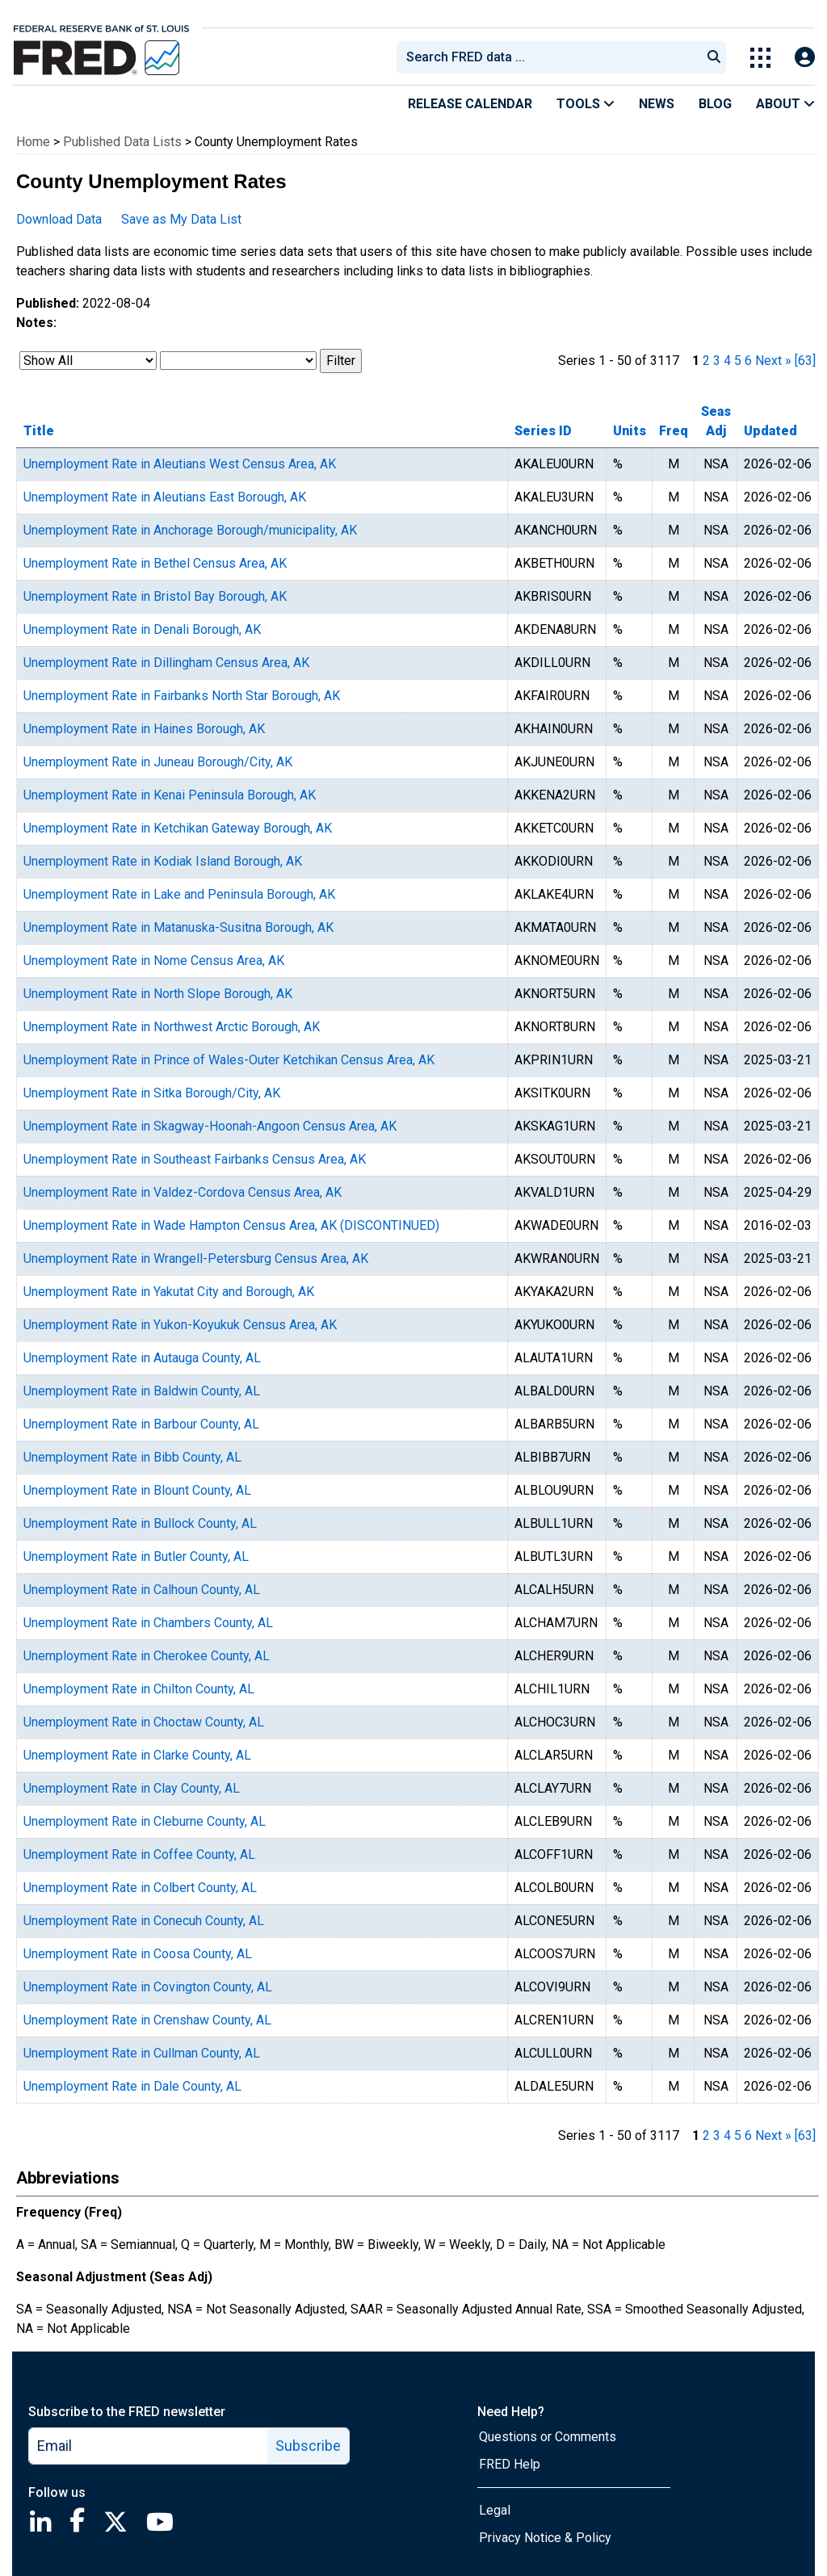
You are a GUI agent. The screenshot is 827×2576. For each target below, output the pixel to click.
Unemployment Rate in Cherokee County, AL (146, 1655)
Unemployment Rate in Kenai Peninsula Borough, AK (169, 795)
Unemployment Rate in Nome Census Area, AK (153, 960)
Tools (585, 103)
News (656, 103)
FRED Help (509, 2464)
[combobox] (548, 57)
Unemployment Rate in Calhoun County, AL (141, 1589)
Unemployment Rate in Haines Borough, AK (144, 728)
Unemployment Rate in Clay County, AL (131, 1788)
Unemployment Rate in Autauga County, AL (142, 1358)
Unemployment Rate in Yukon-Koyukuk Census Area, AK (180, 1324)
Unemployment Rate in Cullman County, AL (141, 2053)
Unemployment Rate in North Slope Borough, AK (157, 993)
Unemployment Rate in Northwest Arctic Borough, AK (171, 1026)
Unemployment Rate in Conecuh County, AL (143, 1920)
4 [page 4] (727, 360)
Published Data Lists (122, 141)
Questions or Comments (547, 2436)
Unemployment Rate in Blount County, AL (137, 1490)
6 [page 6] (748, 360)
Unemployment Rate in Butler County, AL (136, 1556)
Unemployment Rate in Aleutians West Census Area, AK (179, 464)
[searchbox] (552, 57)
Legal (494, 2510)
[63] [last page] (805, 360)
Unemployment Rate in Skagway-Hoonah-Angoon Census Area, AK (210, 1126)
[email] (148, 2446)
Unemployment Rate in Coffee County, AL (139, 1854)
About (785, 103)
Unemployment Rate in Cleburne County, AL (144, 1821)
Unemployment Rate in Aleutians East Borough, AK (164, 497)
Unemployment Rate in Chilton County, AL (138, 1689)
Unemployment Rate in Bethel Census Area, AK (155, 563)
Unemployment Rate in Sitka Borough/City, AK (151, 1093)
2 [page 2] (706, 360)
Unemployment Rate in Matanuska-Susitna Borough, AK (178, 927)
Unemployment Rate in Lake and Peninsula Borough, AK (179, 894)
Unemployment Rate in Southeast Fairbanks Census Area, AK (194, 1159)
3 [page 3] (716, 360)
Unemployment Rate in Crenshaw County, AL (147, 2020)
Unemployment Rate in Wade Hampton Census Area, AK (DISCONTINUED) (231, 1225)
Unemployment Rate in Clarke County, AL (137, 1755)
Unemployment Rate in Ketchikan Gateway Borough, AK (177, 828)
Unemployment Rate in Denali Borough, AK (142, 629)
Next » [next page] (773, 360)
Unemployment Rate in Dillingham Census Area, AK (166, 662)
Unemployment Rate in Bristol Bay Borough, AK (155, 596)
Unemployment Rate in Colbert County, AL (140, 1887)
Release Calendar (470, 103)
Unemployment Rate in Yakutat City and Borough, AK (168, 1291)
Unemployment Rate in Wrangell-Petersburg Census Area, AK (195, 1258)
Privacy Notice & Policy (545, 2537)
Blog (715, 103)
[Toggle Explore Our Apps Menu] (760, 58)
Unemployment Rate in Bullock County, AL (140, 1523)
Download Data (59, 219)
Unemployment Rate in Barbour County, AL (141, 1424)
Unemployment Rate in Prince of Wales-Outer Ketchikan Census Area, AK (228, 1060)
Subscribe (308, 2445)
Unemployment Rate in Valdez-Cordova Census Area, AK (182, 1192)
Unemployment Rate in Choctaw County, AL (143, 1722)
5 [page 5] (737, 360)
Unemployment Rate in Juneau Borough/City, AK (157, 762)
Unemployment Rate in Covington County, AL (147, 1987)
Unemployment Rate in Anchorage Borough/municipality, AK (190, 530)
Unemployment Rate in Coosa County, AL (137, 1953)
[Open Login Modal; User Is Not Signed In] (805, 58)
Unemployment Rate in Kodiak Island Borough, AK (162, 861)
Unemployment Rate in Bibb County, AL (132, 1457)
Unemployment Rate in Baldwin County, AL (141, 1391)
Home (33, 141)
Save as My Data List (181, 219)
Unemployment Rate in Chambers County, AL (148, 1622)
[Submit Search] (714, 57)
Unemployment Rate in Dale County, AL (132, 2086)
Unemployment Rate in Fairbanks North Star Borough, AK (181, 695)
